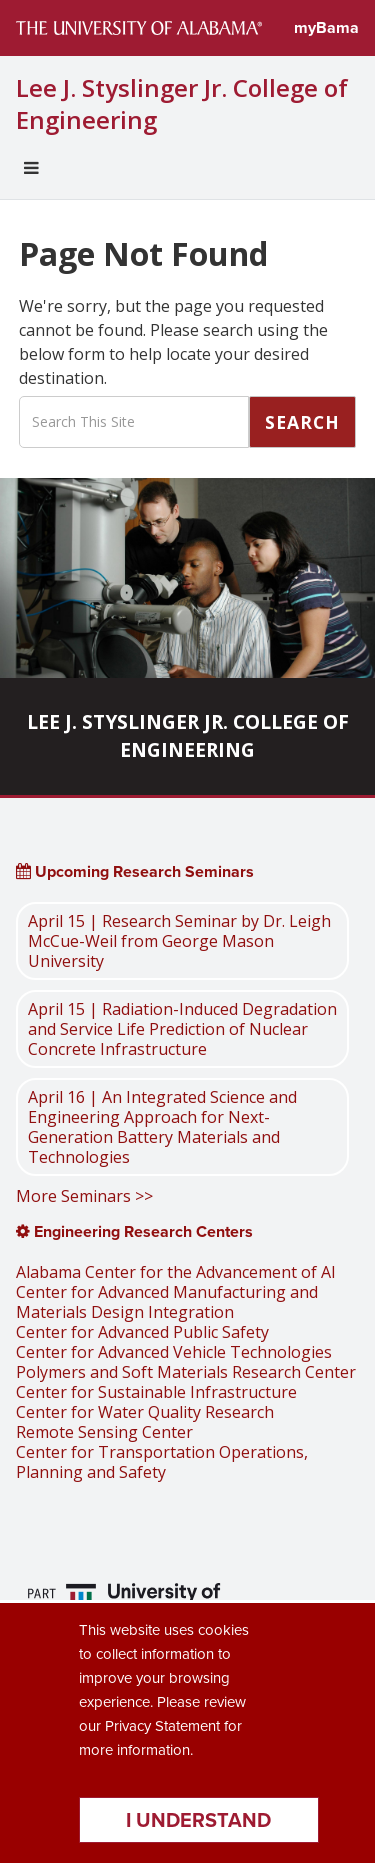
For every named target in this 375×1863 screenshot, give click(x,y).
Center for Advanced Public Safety (142, 1332)
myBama (326, 27)
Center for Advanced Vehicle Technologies (174, 1352)
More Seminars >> (84, 1196)
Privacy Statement (162, 1726)
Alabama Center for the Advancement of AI (176, 1272)
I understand (198, 1820)
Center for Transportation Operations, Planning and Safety (162, 1462)
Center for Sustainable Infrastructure (156, 1392)
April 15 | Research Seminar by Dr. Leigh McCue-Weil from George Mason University (179, 941)
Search (302, 422)
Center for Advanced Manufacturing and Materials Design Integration (167, 1302)
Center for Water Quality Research (145, 1412)
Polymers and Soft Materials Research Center (186, 1372)
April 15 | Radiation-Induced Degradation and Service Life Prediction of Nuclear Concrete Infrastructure (182, 1029)
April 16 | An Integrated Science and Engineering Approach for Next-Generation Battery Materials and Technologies (162, 1127)
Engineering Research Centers (134, 1231)
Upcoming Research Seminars (135, 871)
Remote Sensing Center (104, 1432)
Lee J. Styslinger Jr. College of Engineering (182, 104)
